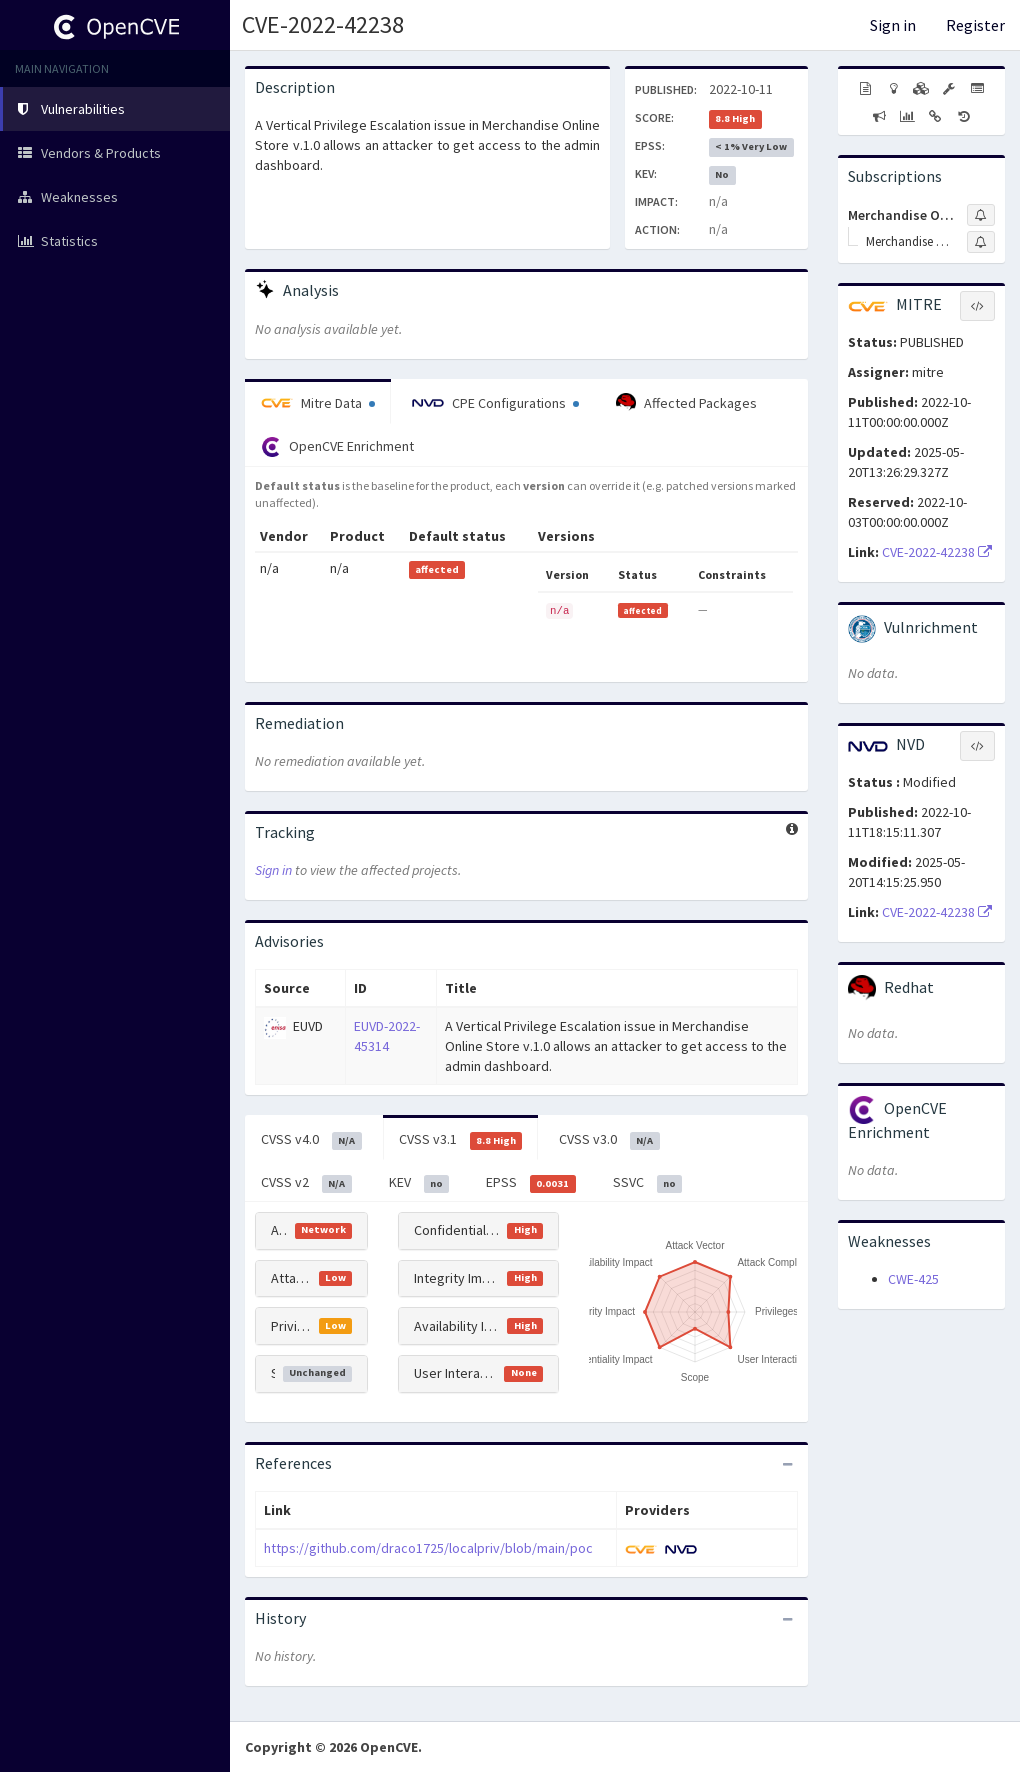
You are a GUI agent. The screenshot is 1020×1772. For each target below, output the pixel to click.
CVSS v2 (306, 1183)
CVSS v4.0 (311, 1140)
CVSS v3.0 (609, 1140)
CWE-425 (913, 1279)
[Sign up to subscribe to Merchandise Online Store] (981, 242)
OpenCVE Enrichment (337, 447)
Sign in (893, 25)
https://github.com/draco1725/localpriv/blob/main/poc (428, 1548)
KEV (419, 1183)
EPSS (531, 1183)
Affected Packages (686, 403)
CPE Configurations (495, 403)
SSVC (648, 1183)
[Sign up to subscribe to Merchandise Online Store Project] (981, 215)
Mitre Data (318, 403)
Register (975, 25)
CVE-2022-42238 (323, 24)
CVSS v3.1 (461, 1140)
